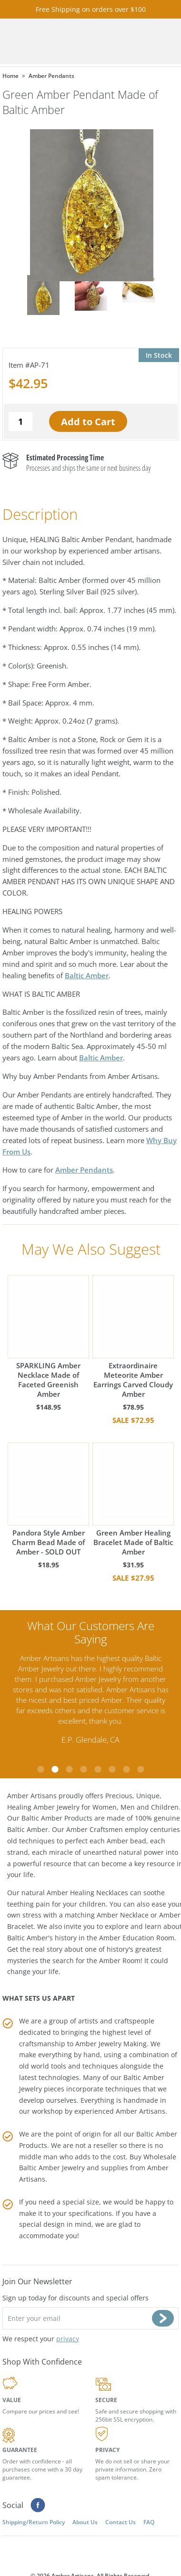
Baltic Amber (87, 975)
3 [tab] (69, 1769)
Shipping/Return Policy (33, 2522)
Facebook (37, 2505)
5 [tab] (97, 1769)
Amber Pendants (84, 1169)
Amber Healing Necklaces (87, 1892)
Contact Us (120, 2522)
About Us (85, 2522)
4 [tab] (83, 1769)
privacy (67, 2338)
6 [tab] (112, 1769)
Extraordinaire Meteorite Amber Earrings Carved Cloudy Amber (133, 1337)
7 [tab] (126, 1769)
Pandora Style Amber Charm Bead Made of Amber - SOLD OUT (48, 1499)
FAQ (148, 2522)
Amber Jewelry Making (111, 2043)
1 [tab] (40, 1769)
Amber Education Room (136, 1937)
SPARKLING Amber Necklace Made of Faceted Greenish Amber (48, 1337)
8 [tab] (140, 1769)
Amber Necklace (123, 1914)
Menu (160, 41)
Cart (122, 41)
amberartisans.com (61, 41)
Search (141, 41)
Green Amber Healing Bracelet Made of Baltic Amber (133, 1499)
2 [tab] (55, 1769)
